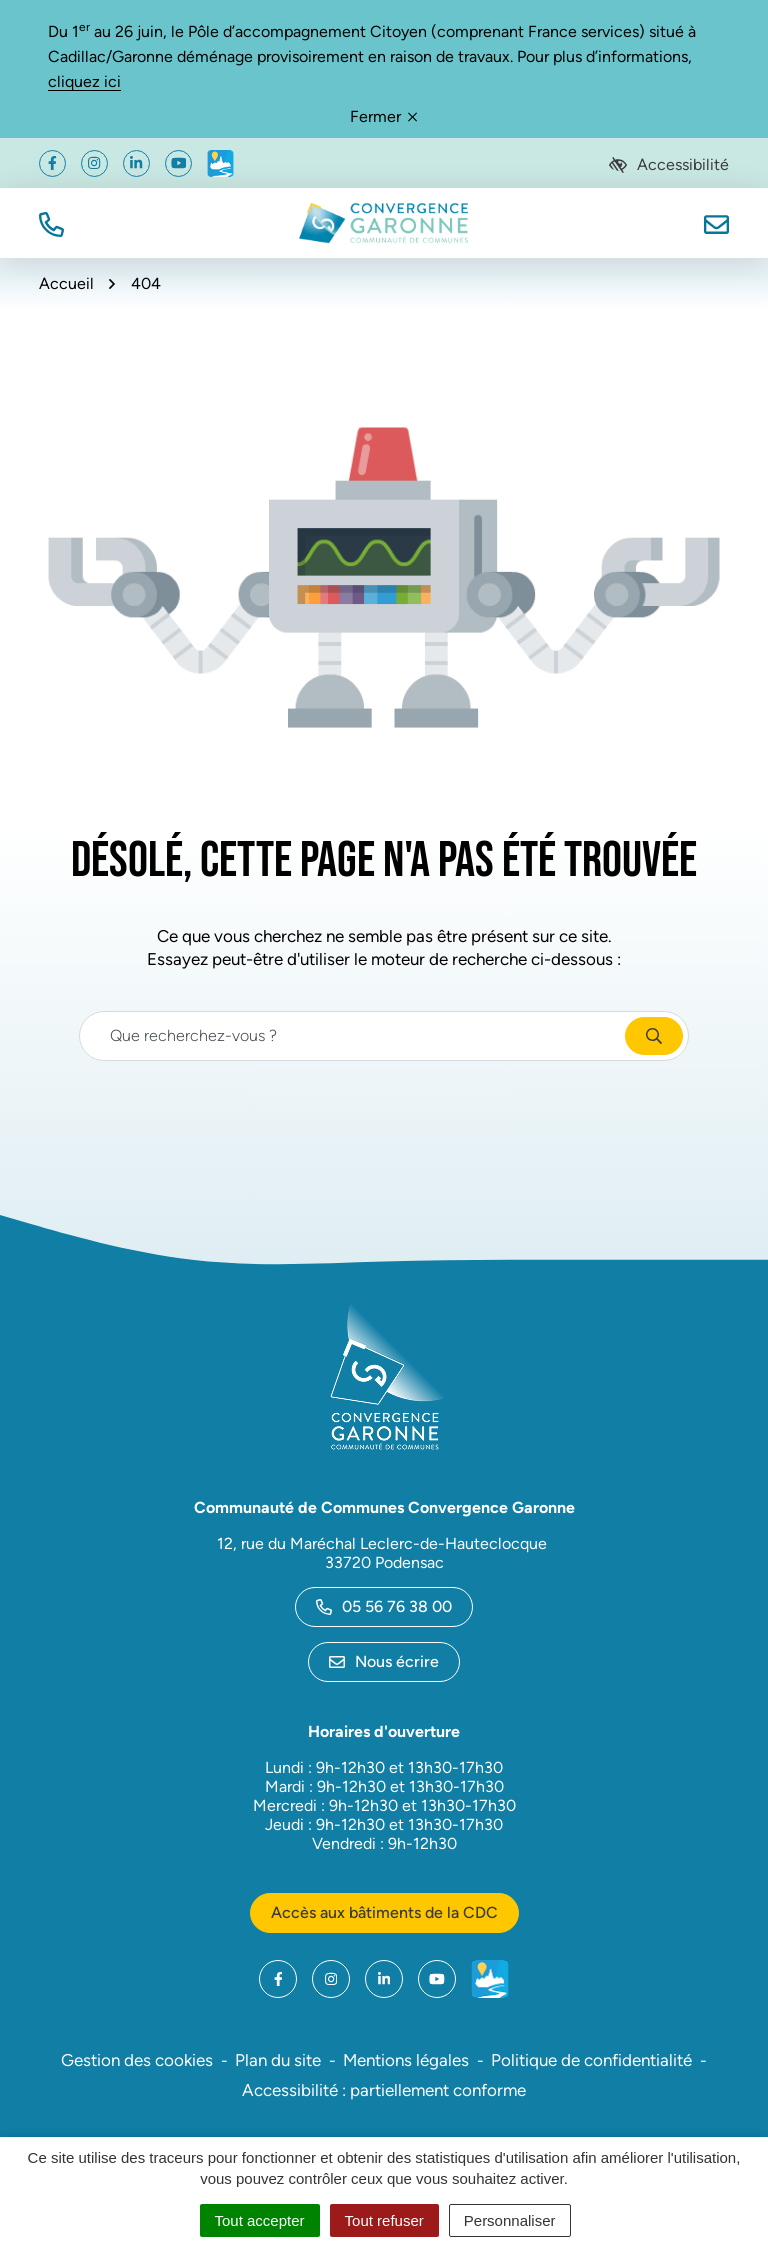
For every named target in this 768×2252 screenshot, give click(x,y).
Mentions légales (406, 2060)
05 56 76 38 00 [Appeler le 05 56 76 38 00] (384, 1606)
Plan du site (278, 2060)
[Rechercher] (654, 1036)
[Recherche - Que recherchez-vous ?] (353, 1036)
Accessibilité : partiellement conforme (384, 2090)
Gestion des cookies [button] (137, 2060)
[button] (51, 222)
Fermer (383, 116)
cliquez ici (84, 81)
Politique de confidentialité (591, 2060)
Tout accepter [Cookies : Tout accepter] (260, 2220)
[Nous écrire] (716, 222)
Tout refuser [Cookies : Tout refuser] (384, 2220)
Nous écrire (384, 1661)
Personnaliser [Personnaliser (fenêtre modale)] (510, 2220)
